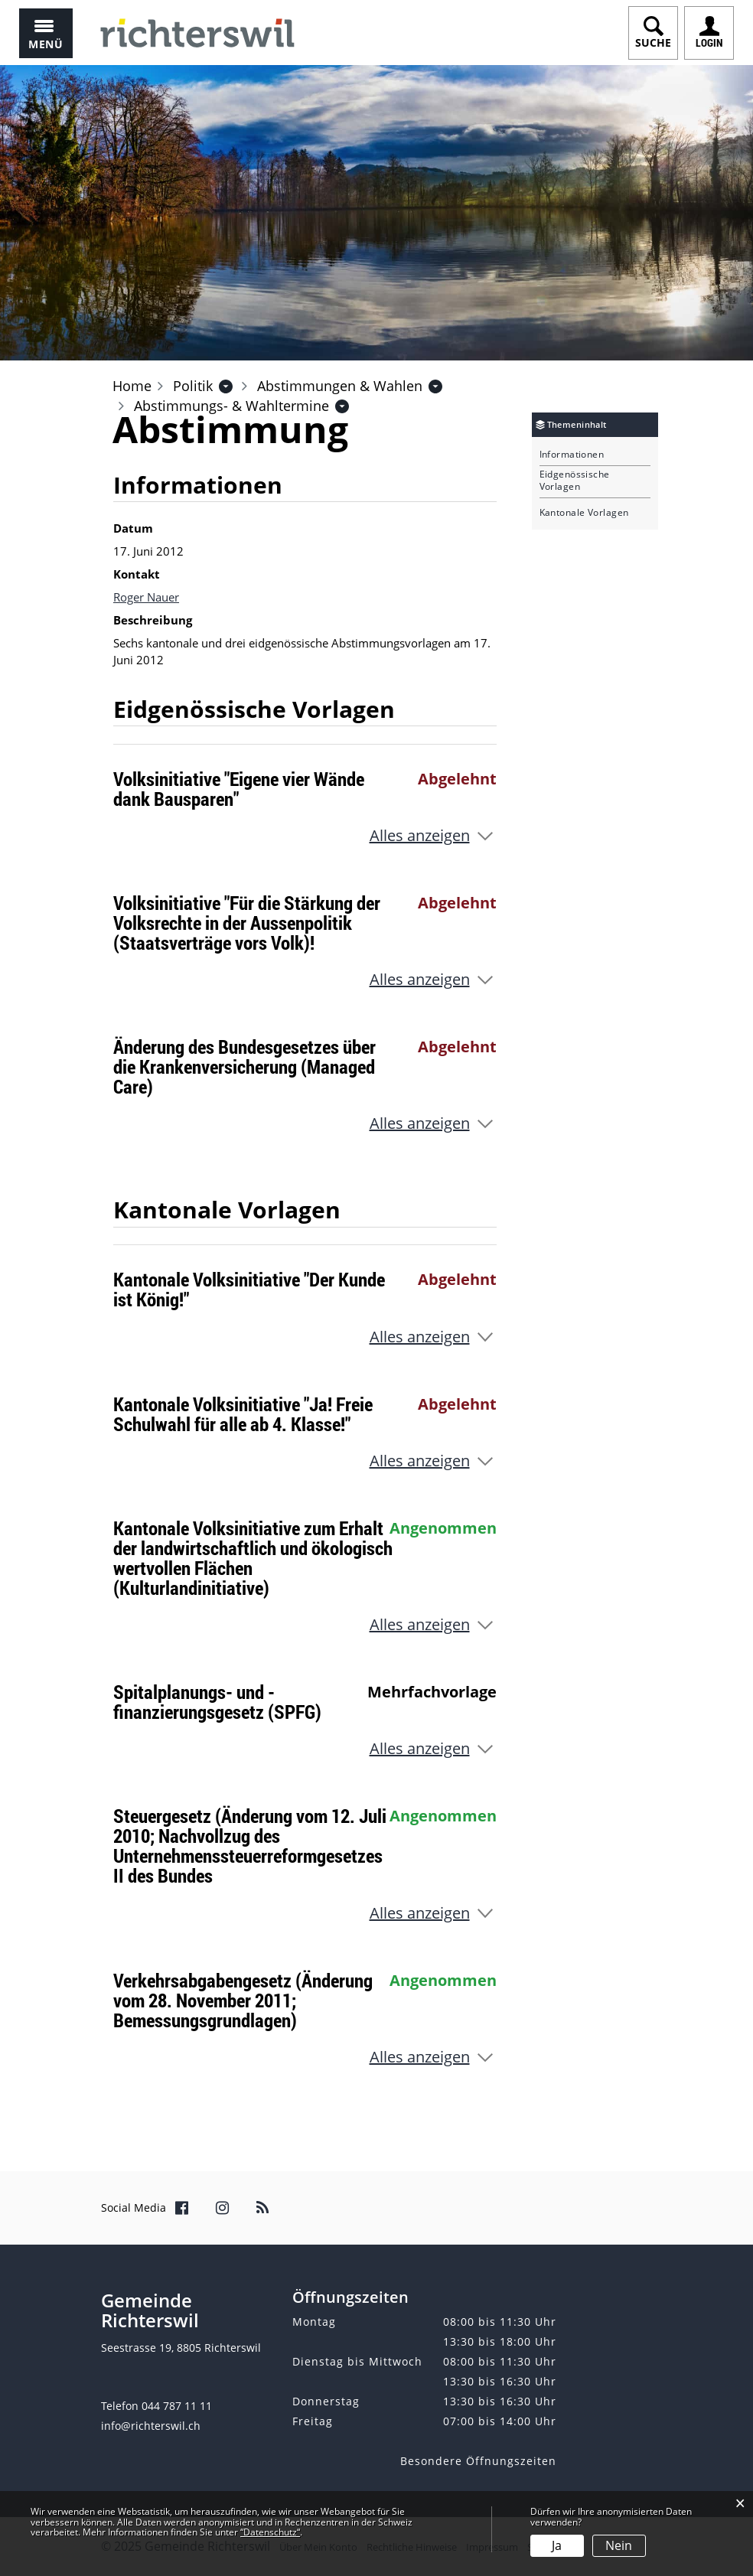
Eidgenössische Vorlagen (574, 480)
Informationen (572, 454)
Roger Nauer (146, 597)
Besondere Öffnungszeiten (478, 2461)
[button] (193, 386)
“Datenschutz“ (270, 2532)
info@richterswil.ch (150, 2425)
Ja (557, 2545)
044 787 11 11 (177, 2405)
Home (132, 386)
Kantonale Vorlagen (584, 513)
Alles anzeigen (420, 835)
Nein (618, 2545)
